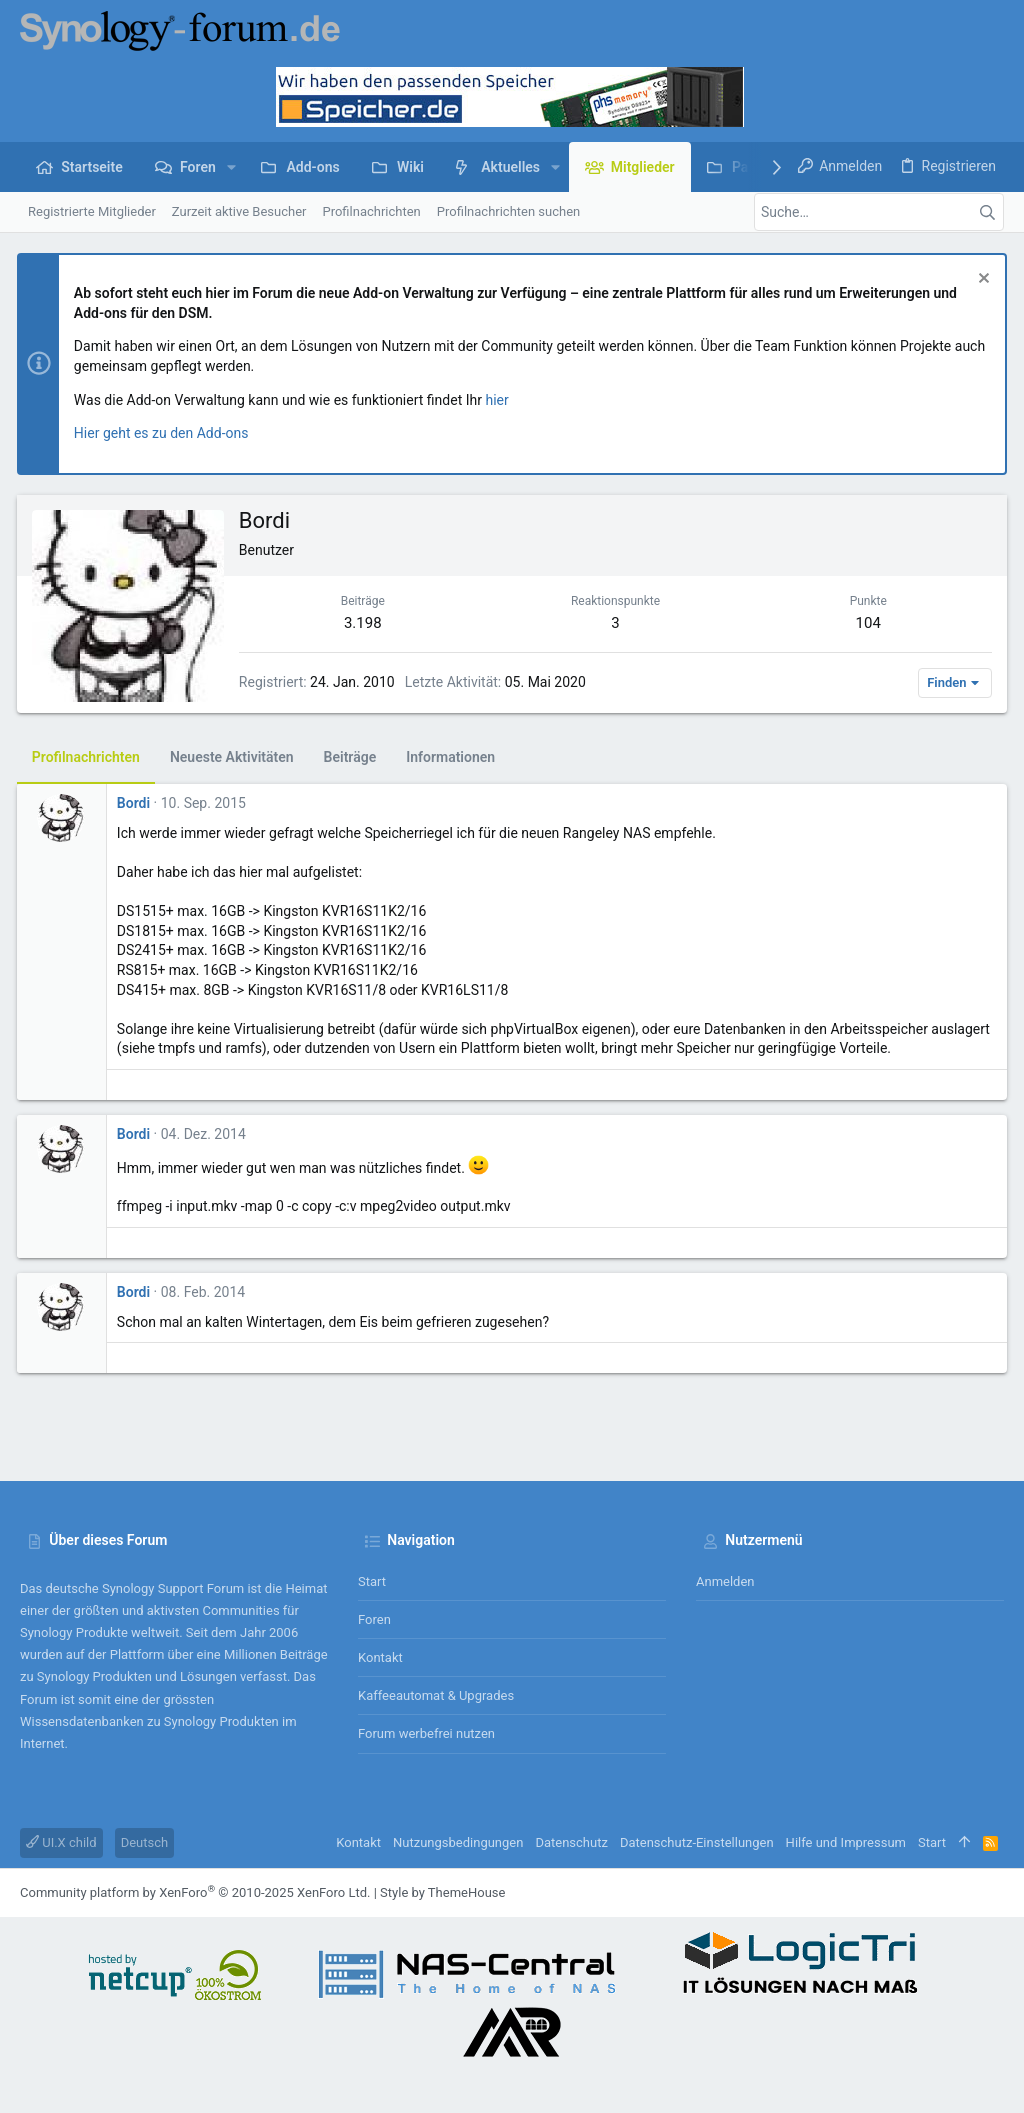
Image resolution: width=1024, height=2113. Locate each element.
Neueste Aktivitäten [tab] (235, 757)
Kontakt (380, 1657)
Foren (374, 1619)
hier (500, 400)
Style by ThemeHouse (442, 1892)
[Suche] (879, 212)
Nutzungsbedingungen (458, 1842)
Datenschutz (571, 1842)
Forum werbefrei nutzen (426, 1733)
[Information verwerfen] (978, 280)
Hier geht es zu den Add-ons (164, 433)
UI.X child (61, 1842)
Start (372, 1581)
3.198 (365, 623)
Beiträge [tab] (353, 757)
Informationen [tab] (453, 757)
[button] (231, 167)
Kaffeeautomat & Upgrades (436, 1695)
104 (866, 623)
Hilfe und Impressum (846, 1842)
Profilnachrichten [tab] (89, 757)
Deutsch (145, 1842)
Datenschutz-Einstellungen (697, 1842)
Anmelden (725, 1581)
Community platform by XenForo (195, 1892)
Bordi (136, 803)
